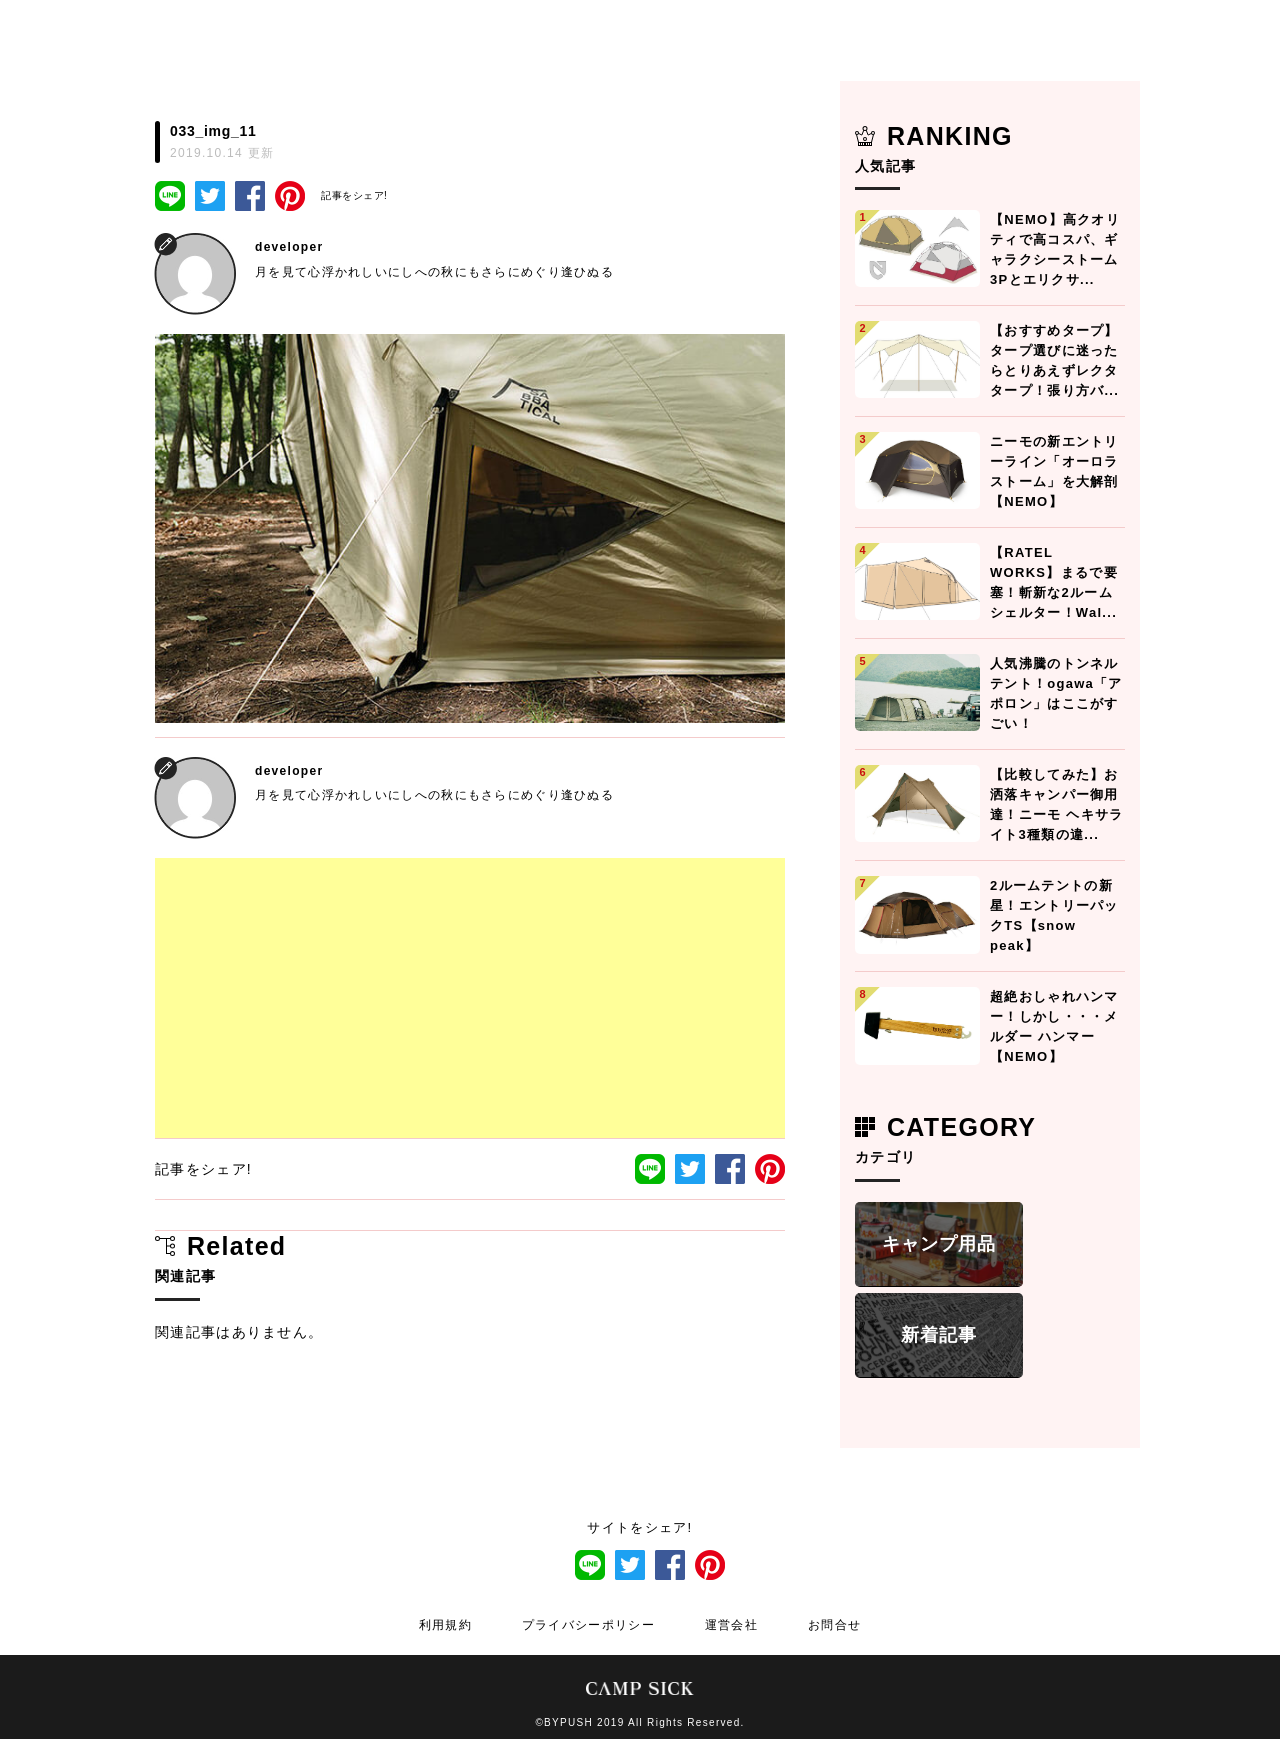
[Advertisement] (470, 998)
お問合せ (834, 1625)
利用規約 (445, 1625)
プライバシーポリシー (588, 1625)
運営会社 (731, 1625)
